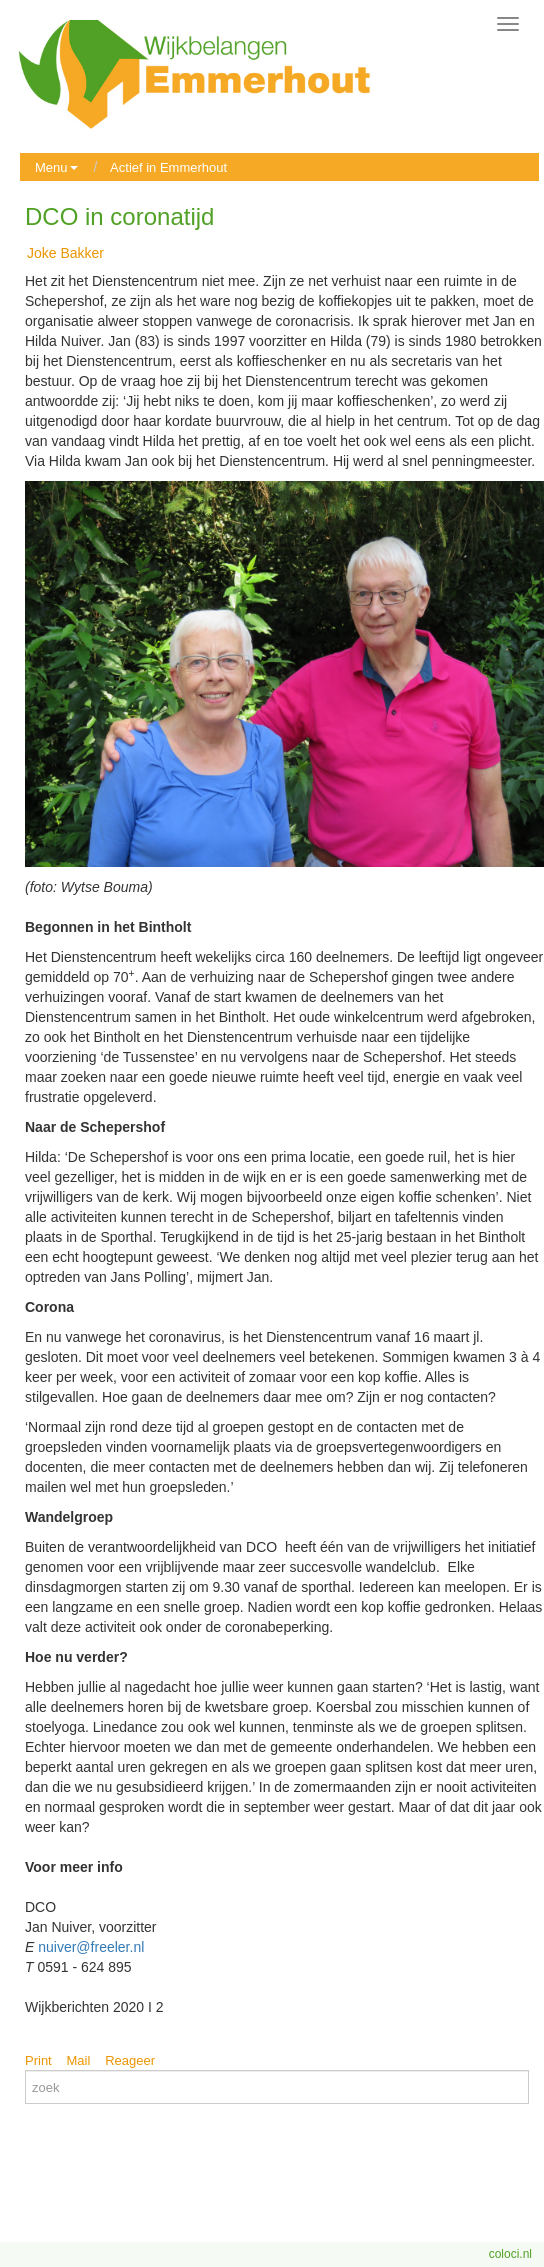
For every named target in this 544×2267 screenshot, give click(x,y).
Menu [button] (56, 167)
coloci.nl (510, 2254)
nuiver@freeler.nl (91, 1947)
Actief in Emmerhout (168, 167)
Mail (79, 2060)
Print (38, 2060)
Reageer (130, 2060)
